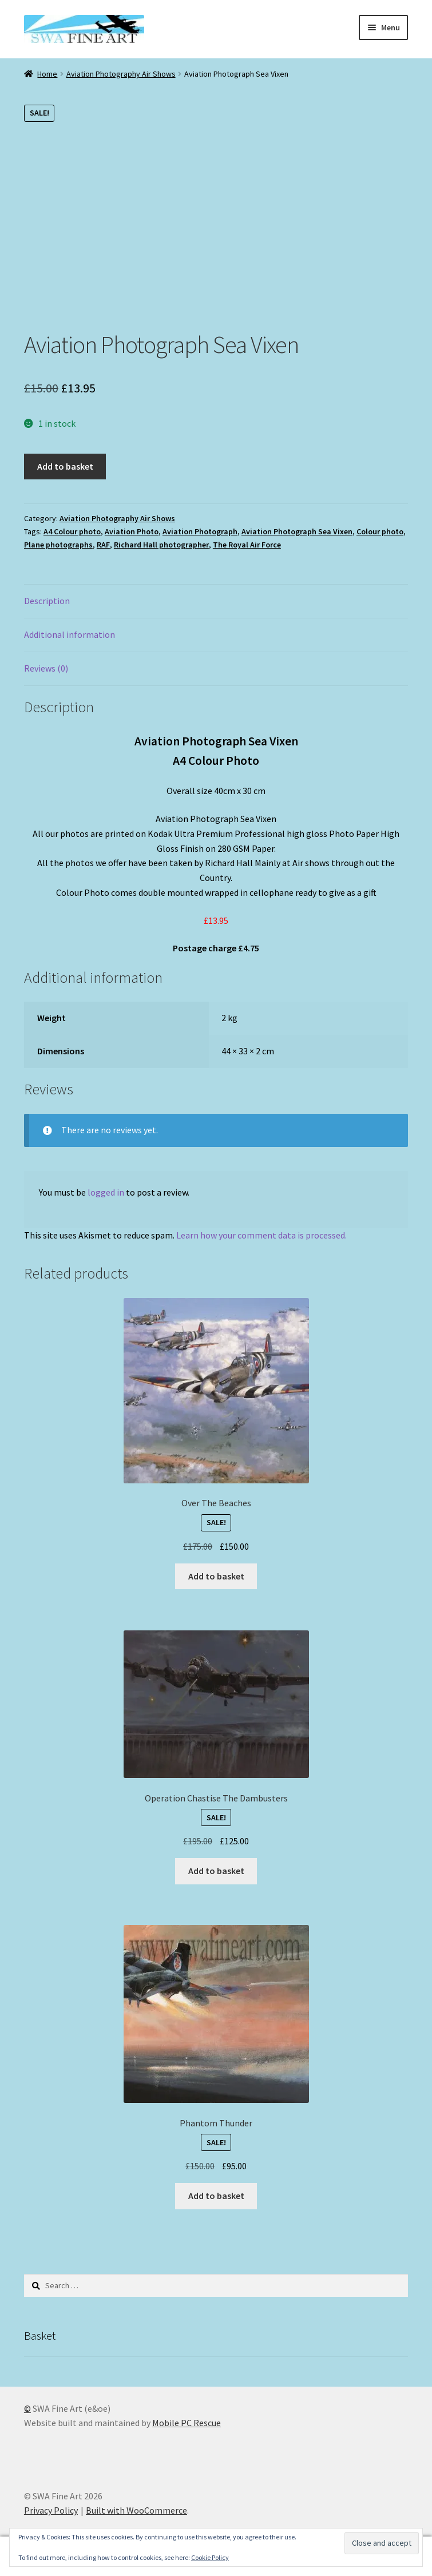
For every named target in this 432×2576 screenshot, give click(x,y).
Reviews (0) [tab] (46, 668)
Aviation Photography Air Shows (121, 74)
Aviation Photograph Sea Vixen (296, 531)
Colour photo (379, 531)
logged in (106, 1192)
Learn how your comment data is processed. (261, 1235)
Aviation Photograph (200, 531)
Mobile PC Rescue (186, 2422)
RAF (103, 544)
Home (47, 74)
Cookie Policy (210, 2557)
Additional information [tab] (69, 634)
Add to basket (65, 466)
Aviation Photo (131, 531)
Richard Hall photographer (161, 544)
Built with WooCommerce (136, 2510)
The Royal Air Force (247, 544)
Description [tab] (47, 600)
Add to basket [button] (216, 1576)
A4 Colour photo (72, 531)
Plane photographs (58, 544)
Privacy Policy (51, 2510)
